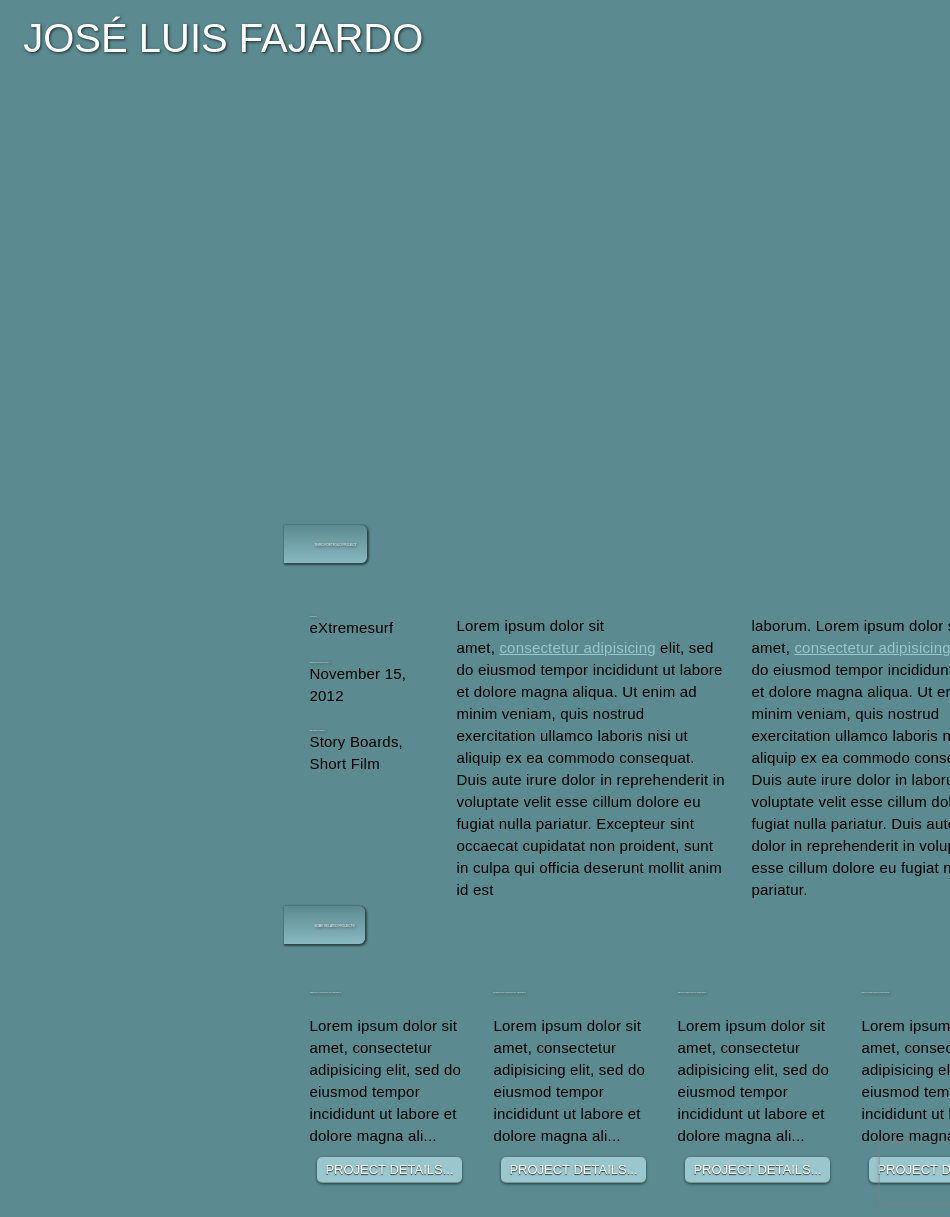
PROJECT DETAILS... (389, 1169)
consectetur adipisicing (577, 647)
